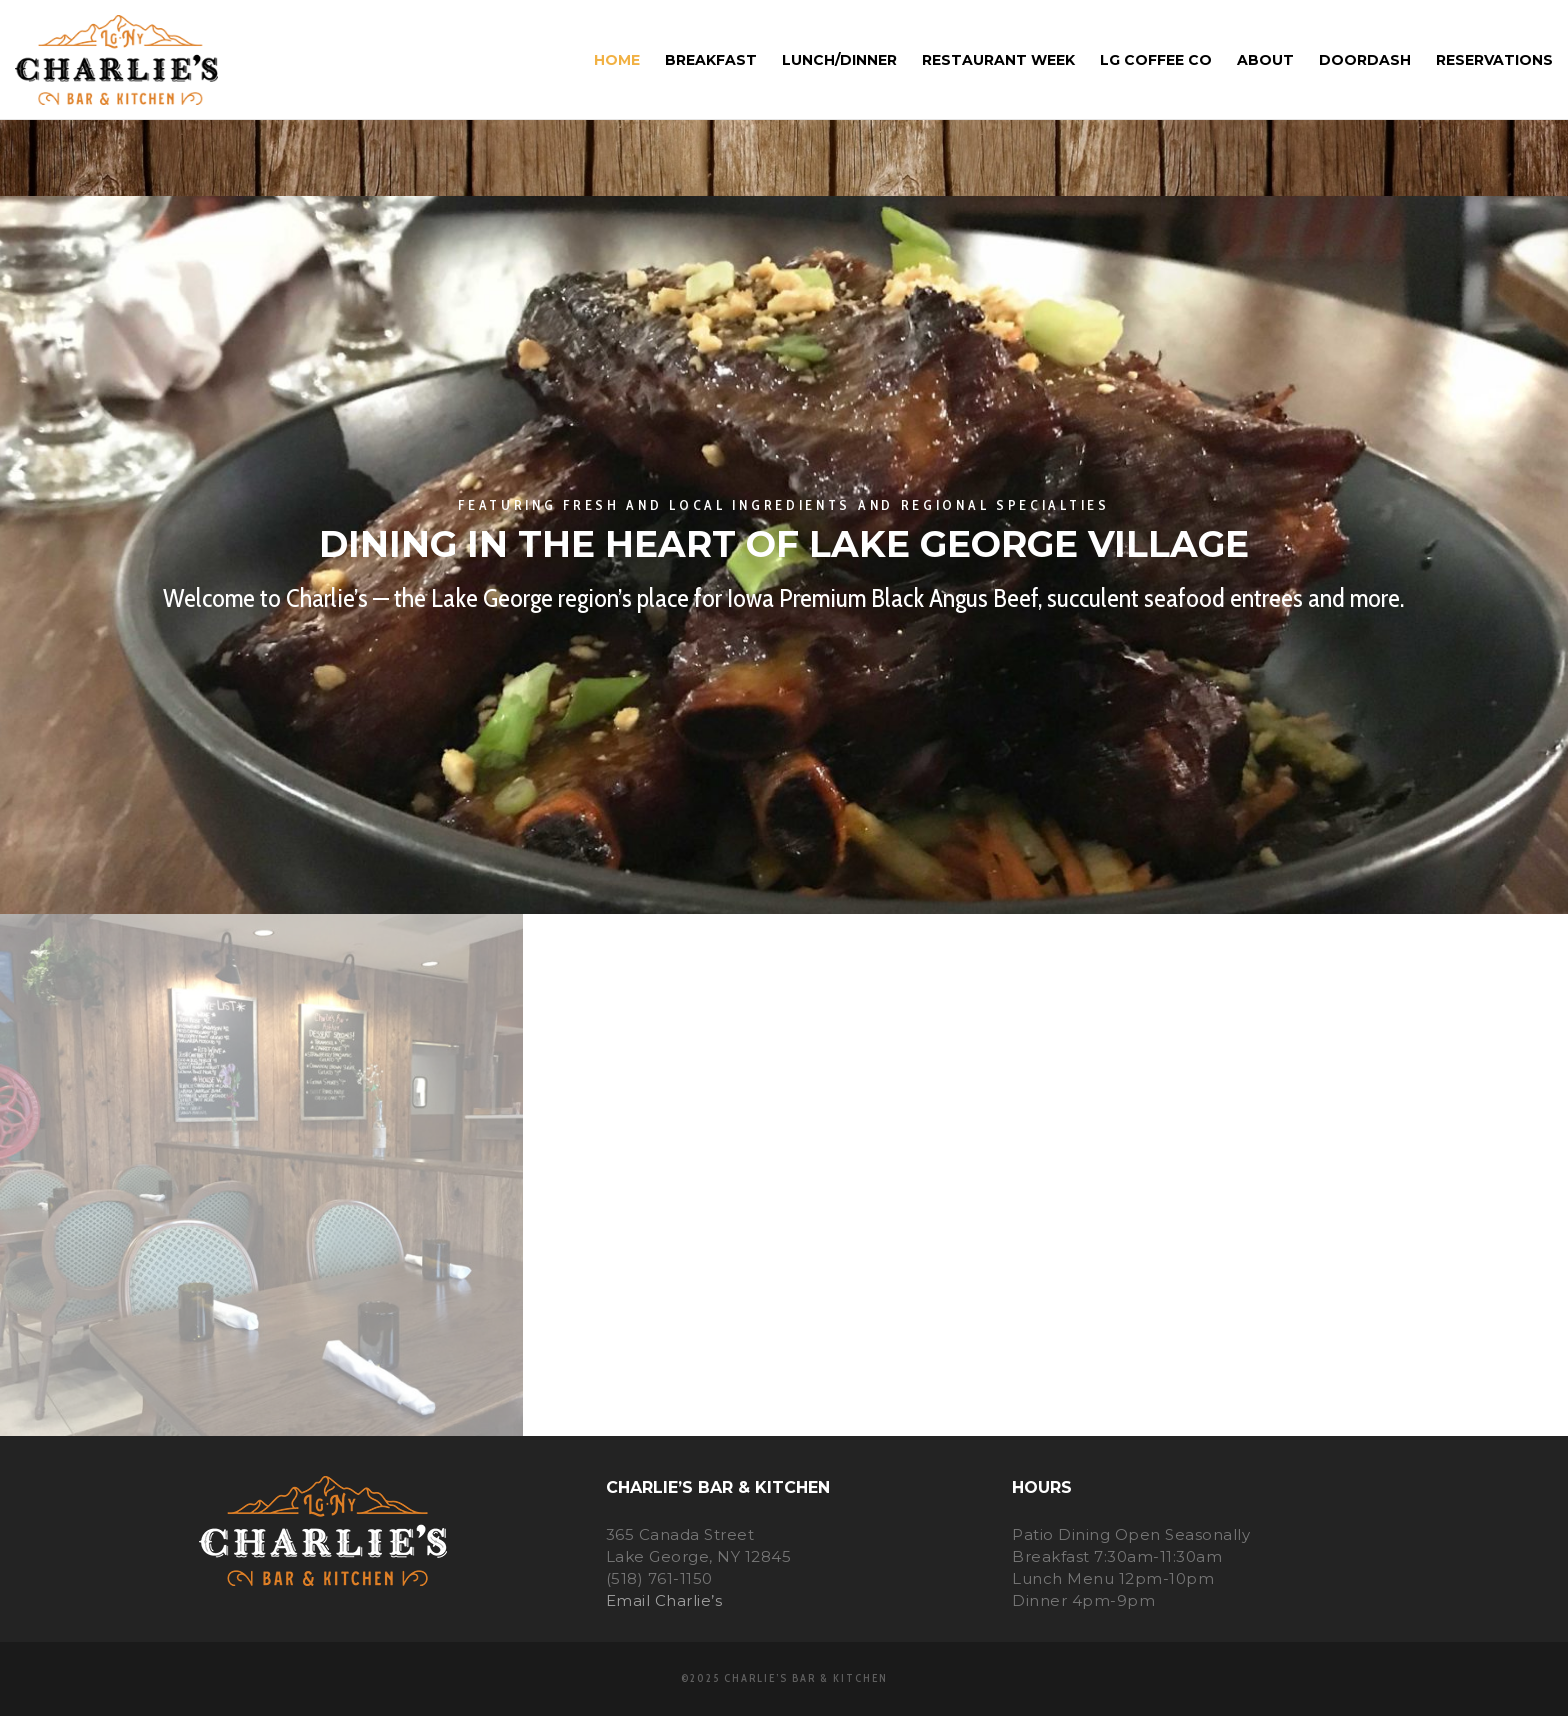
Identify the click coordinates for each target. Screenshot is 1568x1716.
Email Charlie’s (664, 1600)
